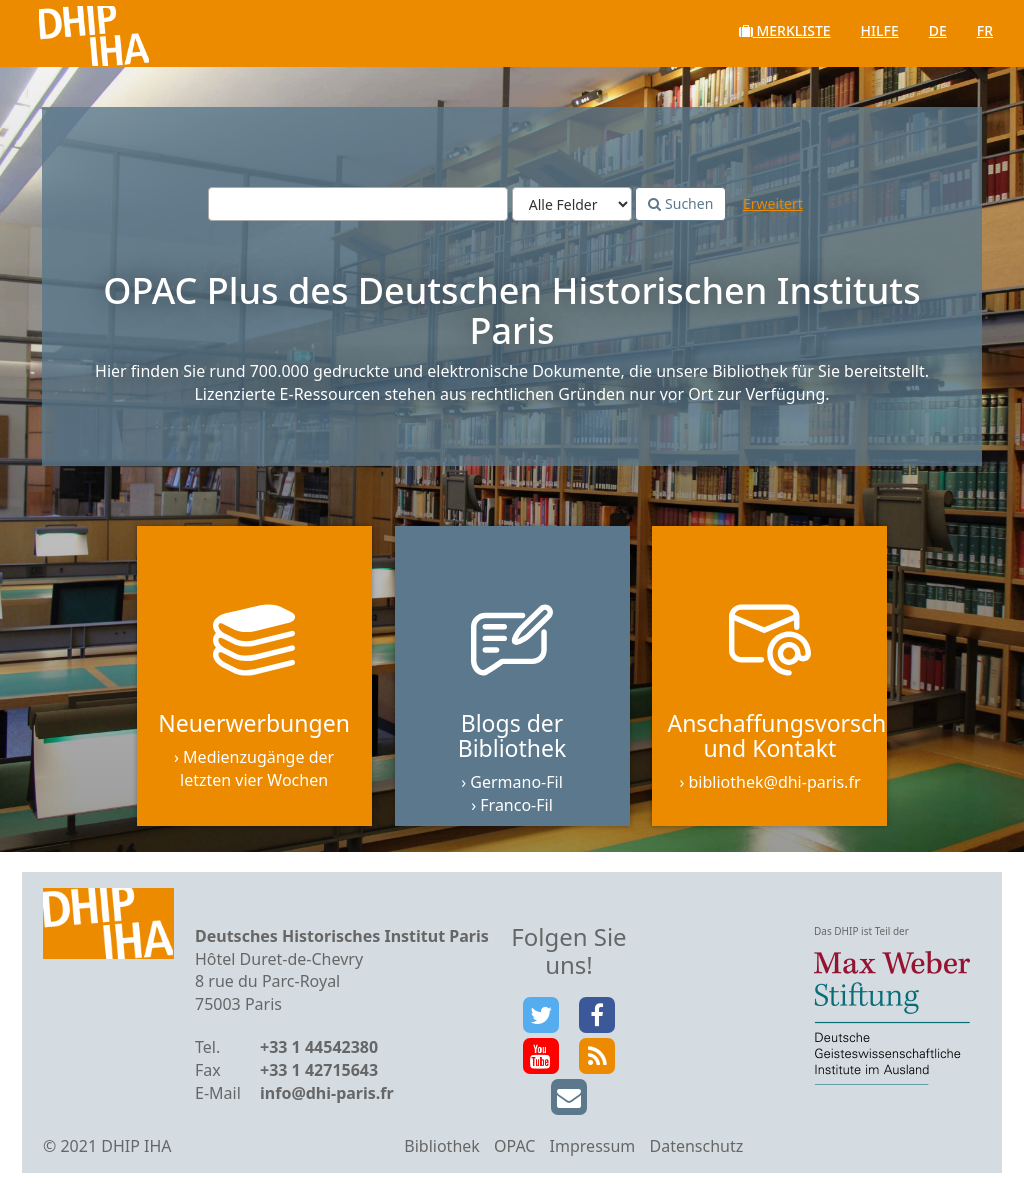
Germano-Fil (516, 782)
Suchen (680, 203)
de (938, 30)
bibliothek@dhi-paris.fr (775, 782)
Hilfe (880, 30)
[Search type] (572, 204)
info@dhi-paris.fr (327, 1093)
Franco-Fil (516, 805)
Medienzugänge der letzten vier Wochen (257, 768)
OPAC (514, 1146)
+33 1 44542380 (319, 1047)
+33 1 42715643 (319, 1070)
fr (985, 30)
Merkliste (785, 30)
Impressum (593, 1146)
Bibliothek (442, 1146)
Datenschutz (696, 1146)
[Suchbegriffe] (358, 204)
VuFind (68, 30)
